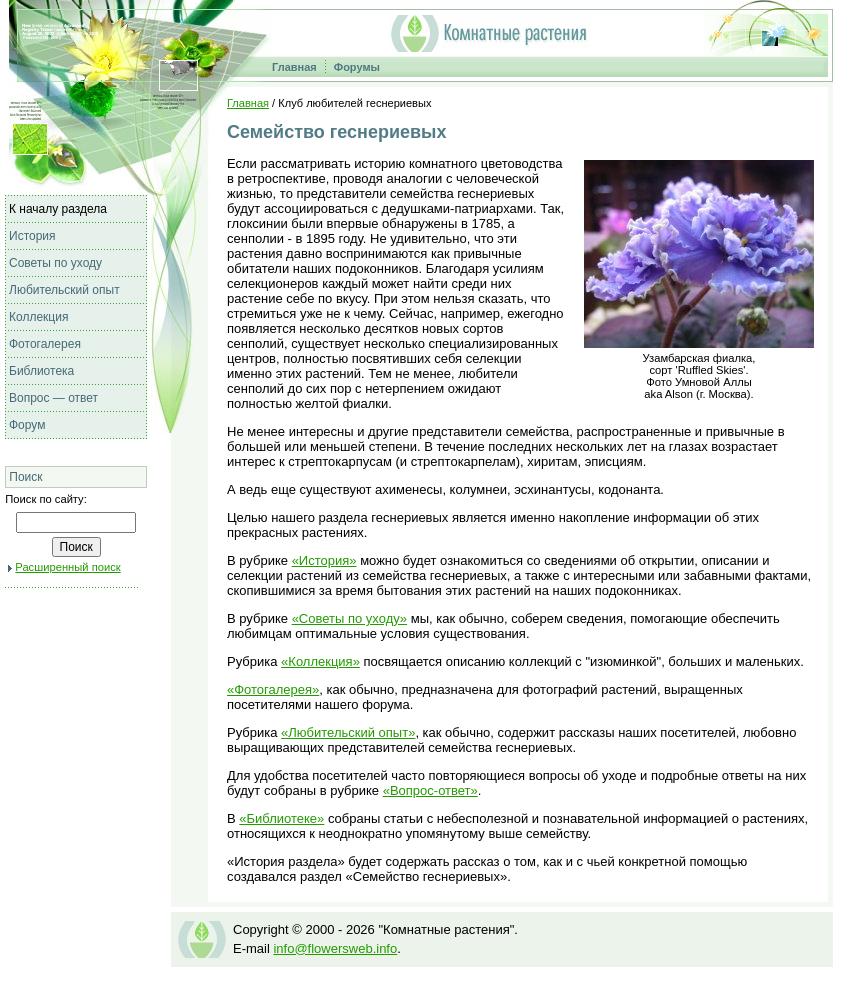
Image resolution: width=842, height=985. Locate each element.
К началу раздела (58, 209)
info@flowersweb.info (335, 948)
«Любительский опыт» (348, 732)
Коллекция (38, 317)
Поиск (25, 477)
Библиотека (41, 371)
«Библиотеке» (281, 818)
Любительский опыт (64, 290)
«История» (324, 560)
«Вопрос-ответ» (430, 790)
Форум (27, 425)
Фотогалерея (45, 344)
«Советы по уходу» (349, 618)
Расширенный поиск (67, 567)
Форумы (357, 67)
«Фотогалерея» (273, 689)
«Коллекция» (320, 661)
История (32, 236)
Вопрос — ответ (53, 398)
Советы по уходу (55, 263)
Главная (294, 67)
